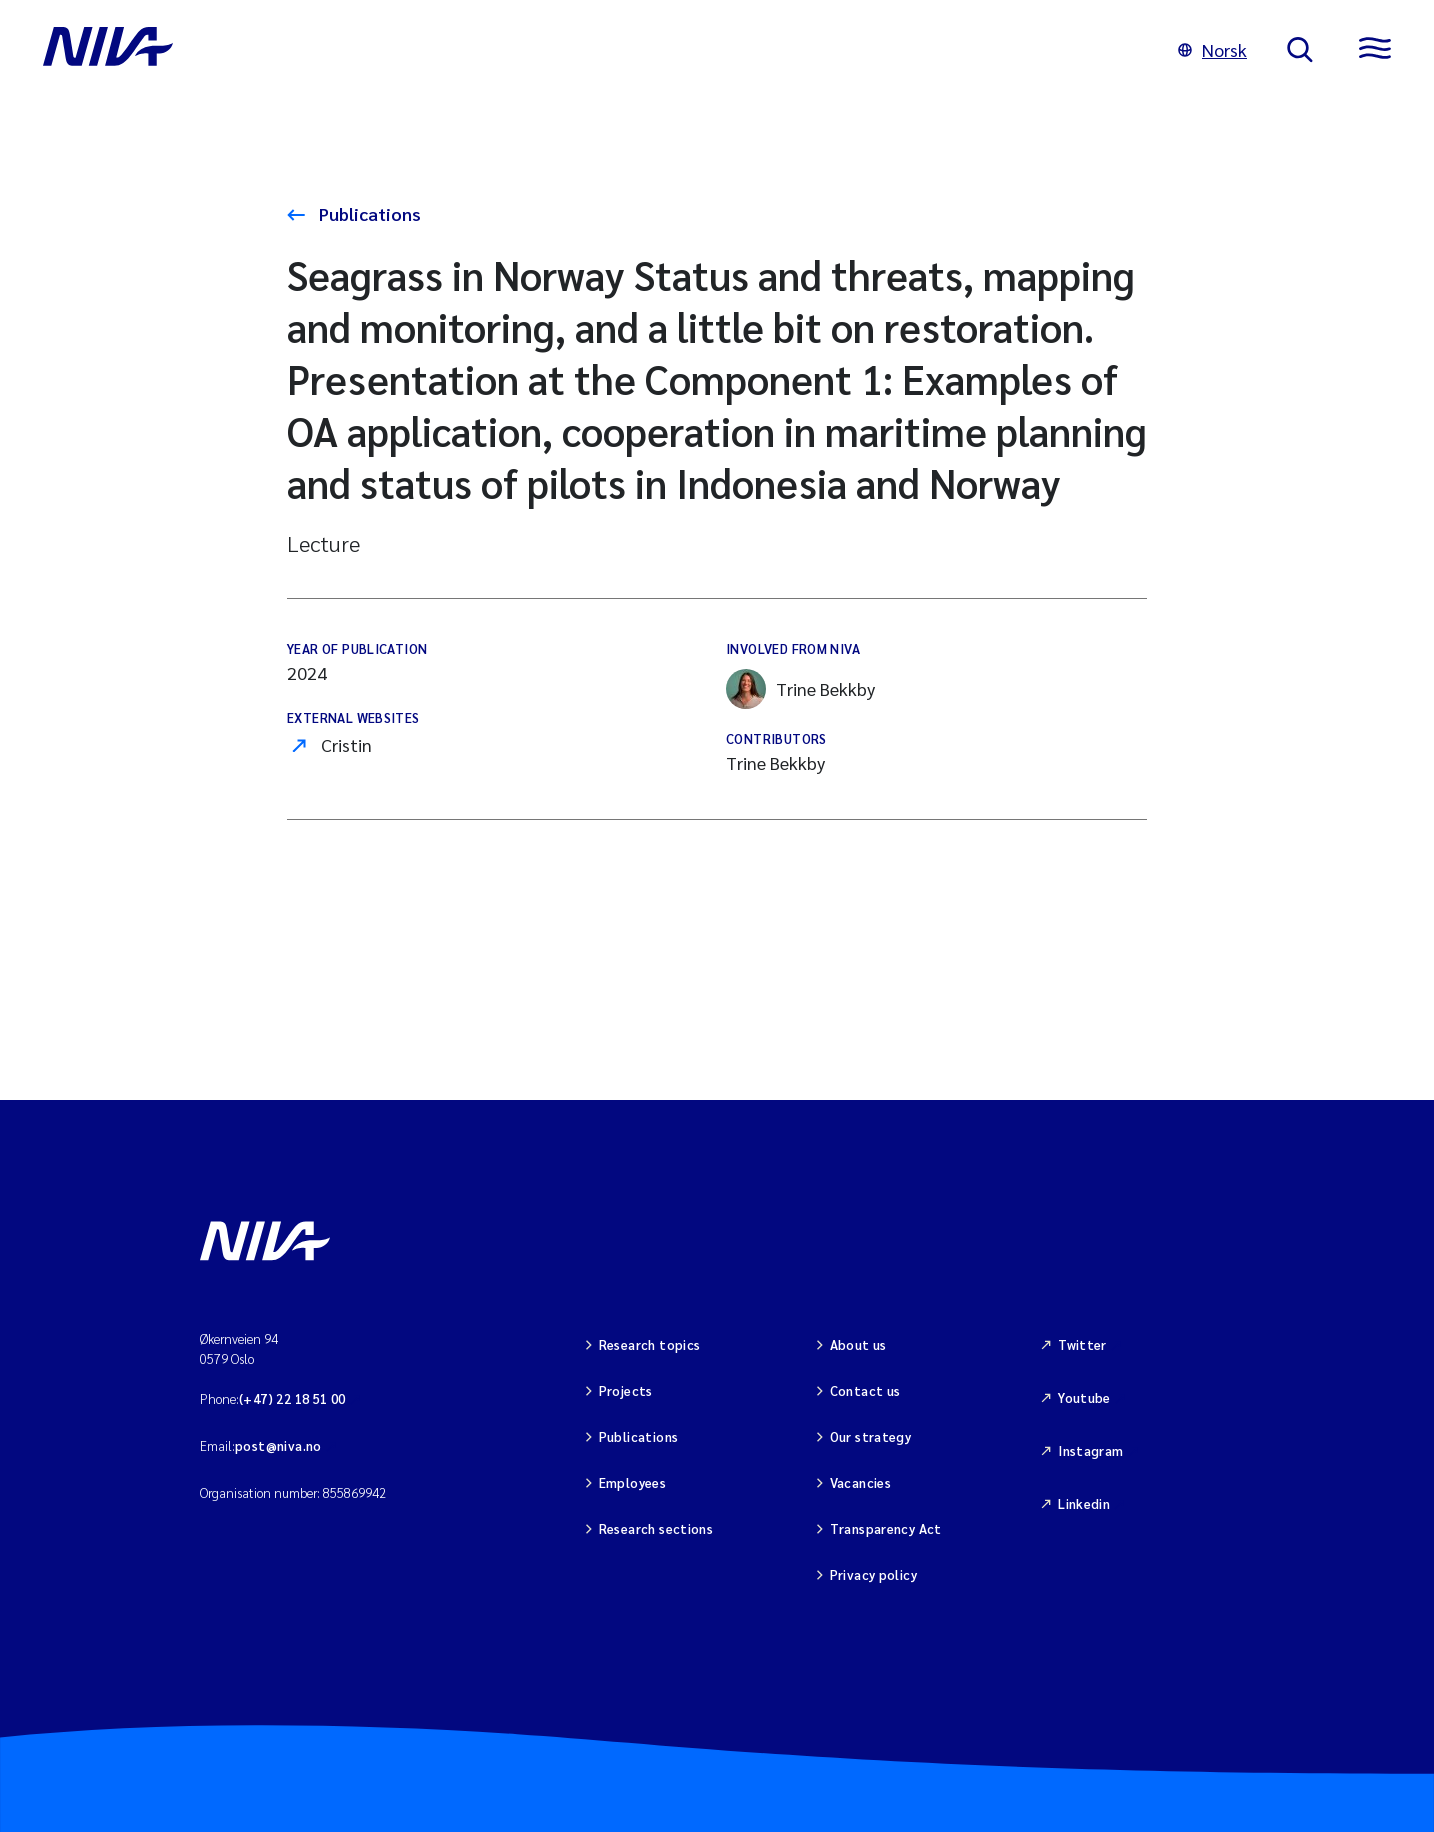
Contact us (865, 1390)
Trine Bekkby (800, 689)
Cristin (346, 744)
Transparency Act (886, 1528)
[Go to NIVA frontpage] (590, 50)
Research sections (656, 1528)
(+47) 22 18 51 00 (292, 1398)
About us (858, 1344)
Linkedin (1084, 1503)
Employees (633, 1482)
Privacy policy (873, 1574)
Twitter (1082, 1344)
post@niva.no (278, 1445)
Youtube (1084, 1397)
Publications (368, 213)
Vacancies (861, 1482)
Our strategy (871, 1436)
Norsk (1212, 49)
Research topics (650, 1344)
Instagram (1091, 1450)
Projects (626, 1390)
